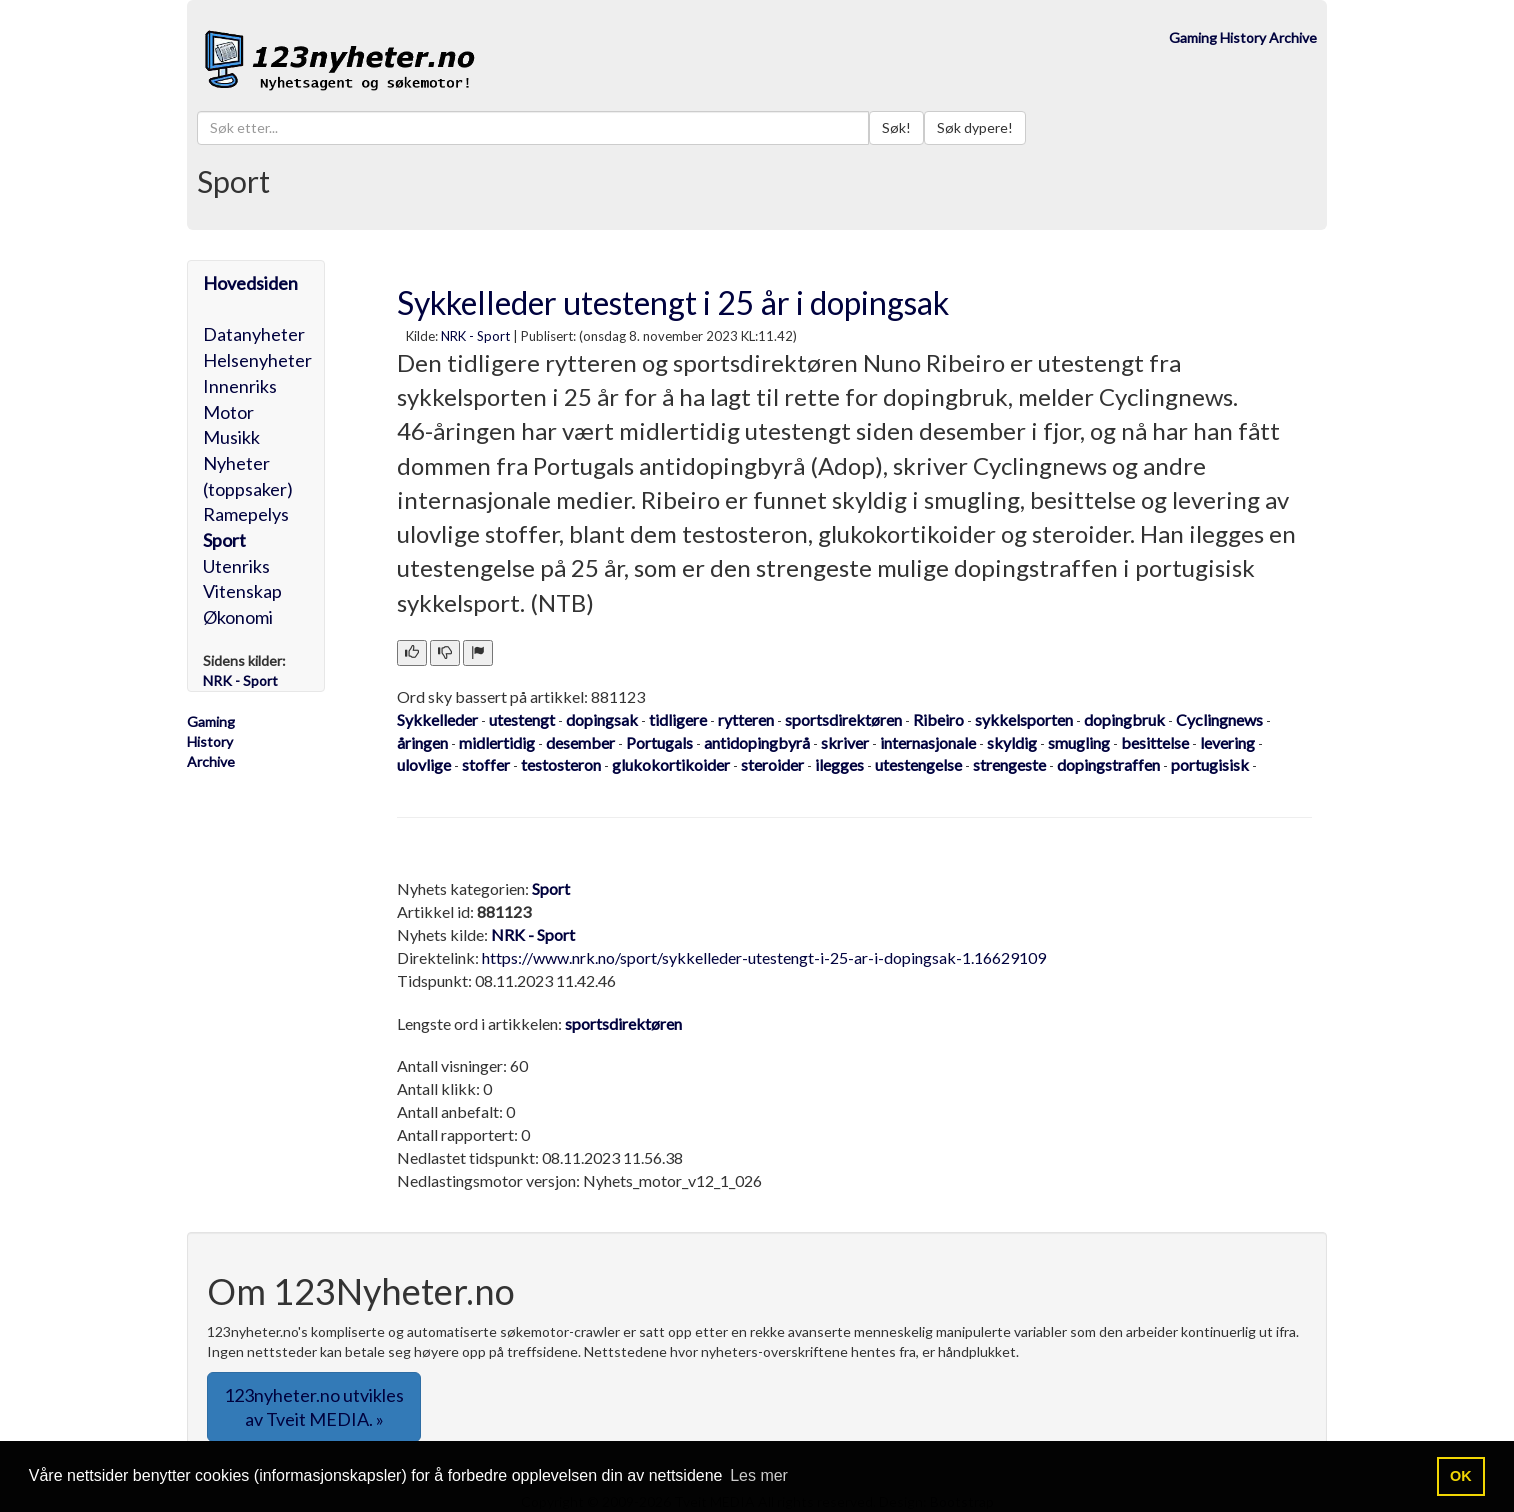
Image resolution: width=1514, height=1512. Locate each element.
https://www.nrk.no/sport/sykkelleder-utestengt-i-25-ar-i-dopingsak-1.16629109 (764, 957)
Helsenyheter (257, 360)
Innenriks (240, 386)
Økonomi (238, 617)
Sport (224, 540)
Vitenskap (242, 591)
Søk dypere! (975, 127)
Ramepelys (246, 514)
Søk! (896, 127)
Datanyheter (254, 334)
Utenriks (236, 566)
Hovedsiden (250, 283)
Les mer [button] (759, 1475)
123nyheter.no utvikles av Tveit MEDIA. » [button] (314, 1407)
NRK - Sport (475, 336)
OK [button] (1461, 1476)
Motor (228, 412)
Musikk (231, 437)
